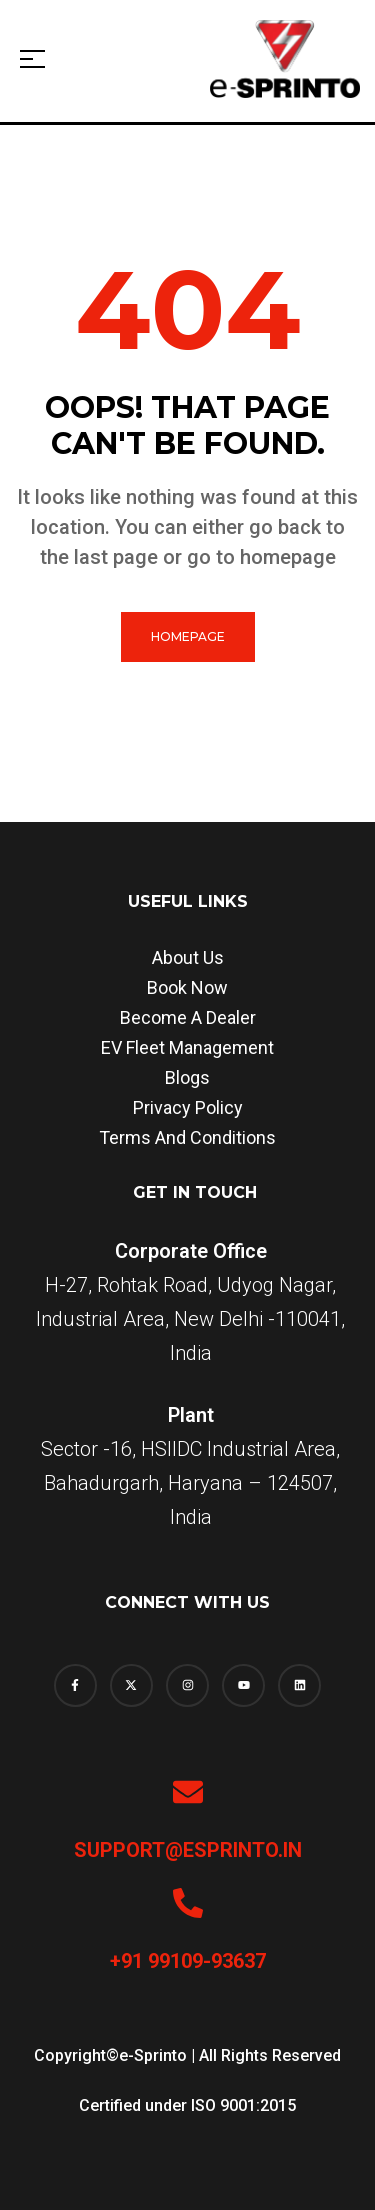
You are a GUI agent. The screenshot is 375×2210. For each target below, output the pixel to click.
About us (188, 957)
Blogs (187, 1077)
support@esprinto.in (188, 1850)
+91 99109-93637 (188, 1961)
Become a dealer (188, 1017)
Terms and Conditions (187, 1137)
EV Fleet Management (187, 1047)
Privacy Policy (188, 1107)
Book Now (187, 987)
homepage (188, 636)
